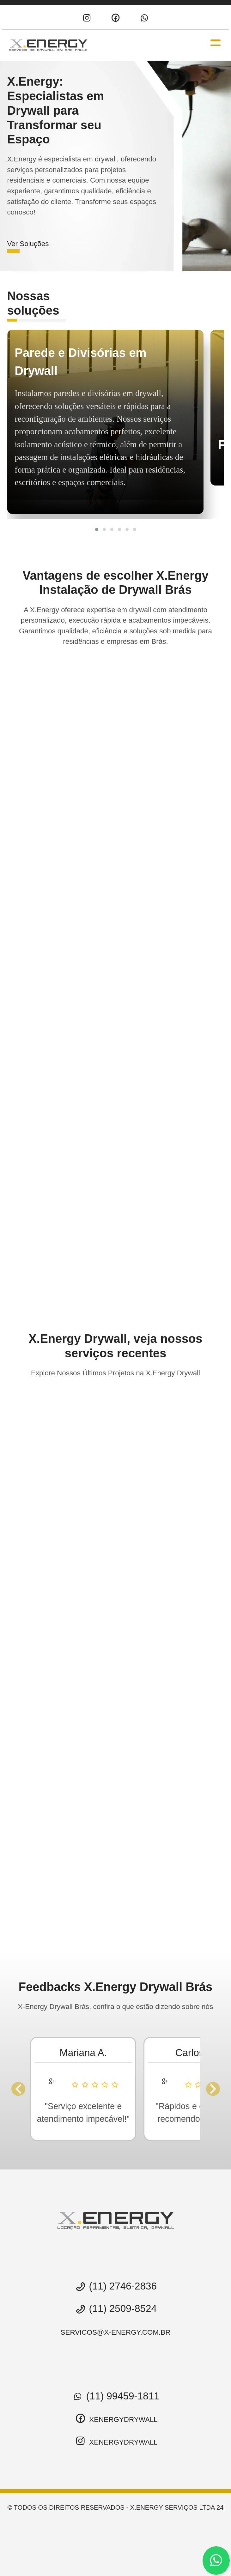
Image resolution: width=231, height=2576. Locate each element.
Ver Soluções (28, 244)
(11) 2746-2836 (115, 2286)
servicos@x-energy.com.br (116, 2332)
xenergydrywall (115, 2418)
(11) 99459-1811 (115, 2396)
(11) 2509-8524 (115, 2308)
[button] (96, 529)
